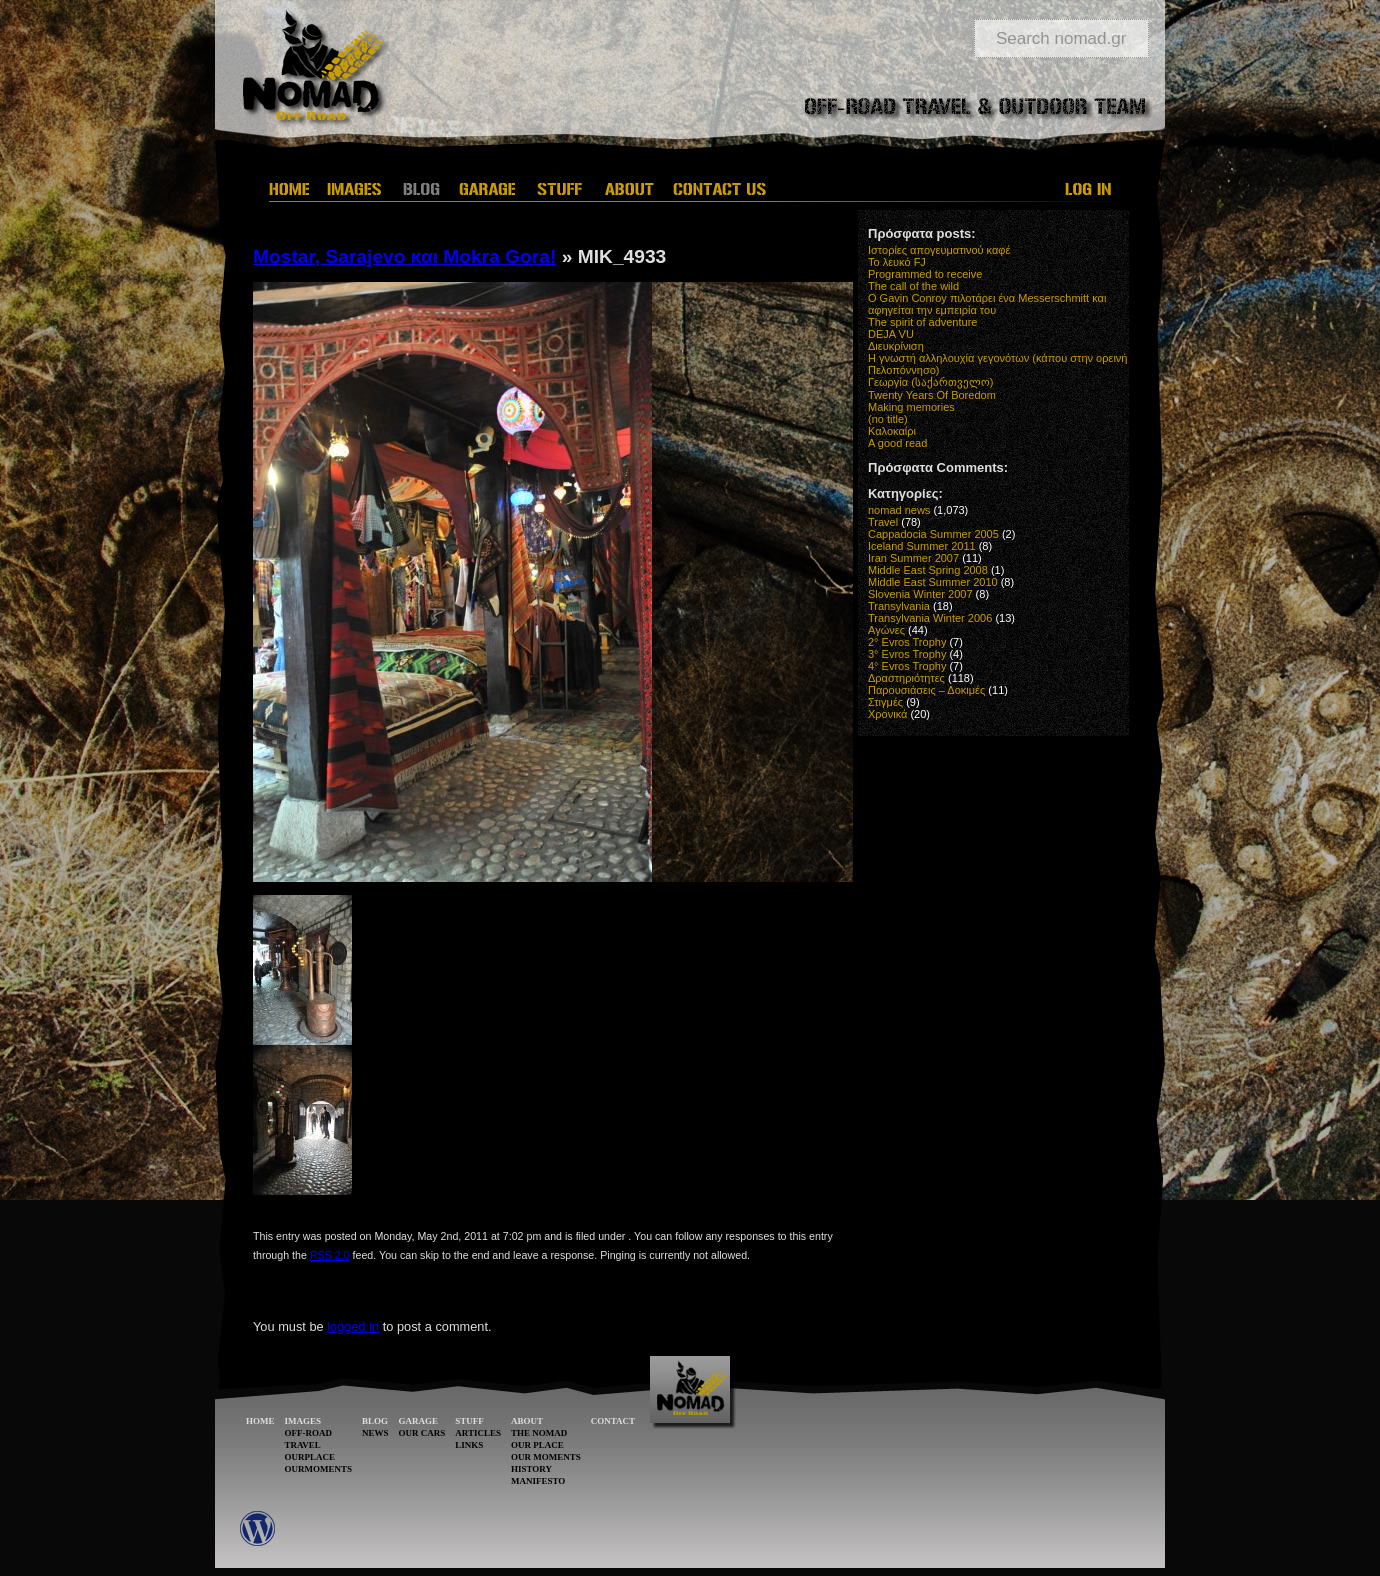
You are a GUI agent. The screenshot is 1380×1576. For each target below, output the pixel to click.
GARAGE (419, 1421)
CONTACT (613, 1421)
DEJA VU (891, 334)
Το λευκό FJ (897, 262)
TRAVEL (303, 1445)
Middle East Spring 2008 (928, 570)
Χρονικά (887, 714)
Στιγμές (885, 702)
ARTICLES (478, 1433)
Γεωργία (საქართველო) (931, 382)
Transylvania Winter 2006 (930, 618)
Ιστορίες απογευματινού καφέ (939, 250)
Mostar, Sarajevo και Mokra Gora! (404, 256)
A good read (897, 443)
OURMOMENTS (319, 1469)
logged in (353, 1326)
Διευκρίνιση (896, 346)
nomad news (899, 510)
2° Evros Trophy (907, 642)
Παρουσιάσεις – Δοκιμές (926, 690)
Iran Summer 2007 (913, 558)
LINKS (469, 1445)
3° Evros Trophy (907, 654)
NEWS (375, 1433)
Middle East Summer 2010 (933, 582)
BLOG (375, 1421)
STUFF (469, 1421)
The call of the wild (913, 286)
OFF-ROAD (309, 1433)
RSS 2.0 (330, 1255)
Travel (883, 522)
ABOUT (527, 1421)
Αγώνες (886, 630)
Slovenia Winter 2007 (920, 594)
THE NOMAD (539, 1433)
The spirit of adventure (922, 322)
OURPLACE (310, 1457)
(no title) (888, 419)
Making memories (911, 407)
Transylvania (899, 606)
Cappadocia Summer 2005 (933, 534)
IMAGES (303, 1421)
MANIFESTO (538, 1481)
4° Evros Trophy (907, 666)
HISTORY (531, 1469)
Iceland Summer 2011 (922, 546)
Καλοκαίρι (892, 431)
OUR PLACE (537, 1445)
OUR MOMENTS (546, 1457)
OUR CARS (422, 1433)
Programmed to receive (925, 274)
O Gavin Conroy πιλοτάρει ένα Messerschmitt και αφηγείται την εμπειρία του (987, 304)
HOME (260, 1421)
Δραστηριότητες (906, 678)
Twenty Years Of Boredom (932, 395)
